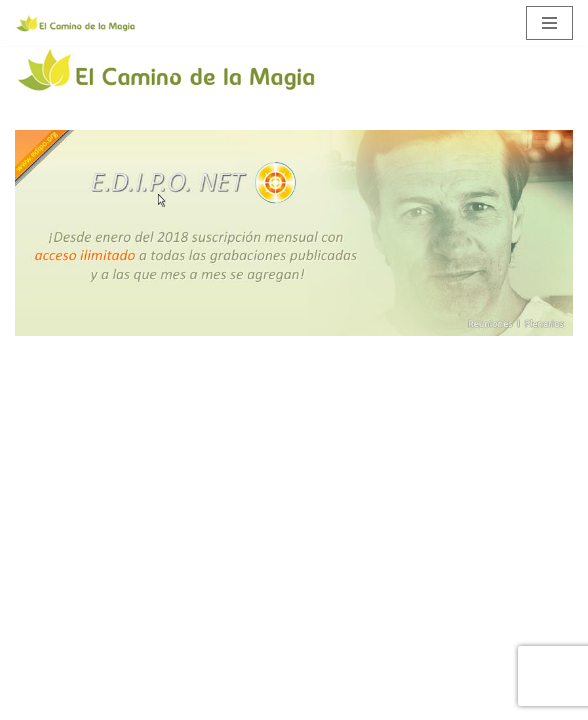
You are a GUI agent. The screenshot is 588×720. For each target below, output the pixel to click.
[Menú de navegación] (549, 23)
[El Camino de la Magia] (75, 23)
